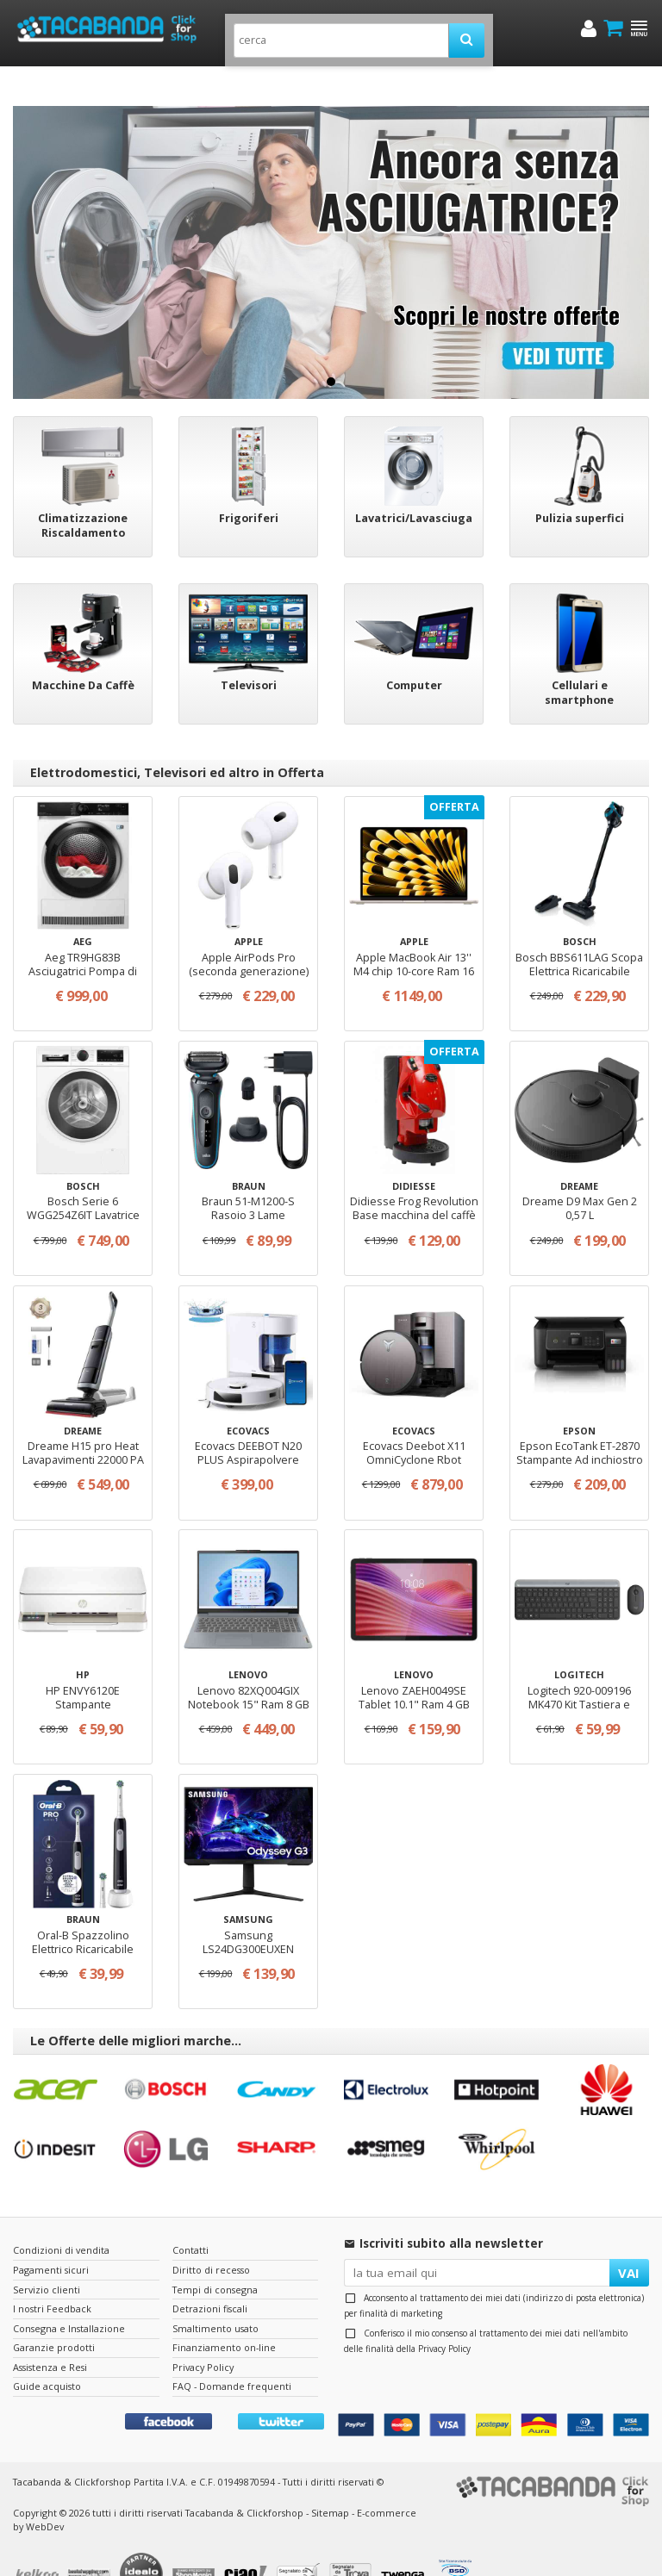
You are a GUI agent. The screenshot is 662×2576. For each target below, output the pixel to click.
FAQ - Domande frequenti (231, 2350)
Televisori (249, 650)
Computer (414, 650)
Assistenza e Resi (50, 2330)
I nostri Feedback (52, 2273)
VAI (629, 2236)
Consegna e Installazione (69, 2292)
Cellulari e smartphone (579, 657)
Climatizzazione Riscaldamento (83, 490)
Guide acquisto (47, 2350)
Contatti (190, 2214)
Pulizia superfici (579, 483)
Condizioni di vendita (61, 2214)
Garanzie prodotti (54, 2311)
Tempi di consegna (215, 2253)
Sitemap (330, 2476)
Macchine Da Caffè (83, 650)
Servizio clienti (46, 2253)
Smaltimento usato (215, 2292)
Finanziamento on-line (224, 2311)
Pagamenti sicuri (51, 2233)
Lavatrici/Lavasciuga (413, 483)
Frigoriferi (248, 483)
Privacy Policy (444, 2313)
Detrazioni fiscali (209, 2273)
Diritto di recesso (211, 2233)
